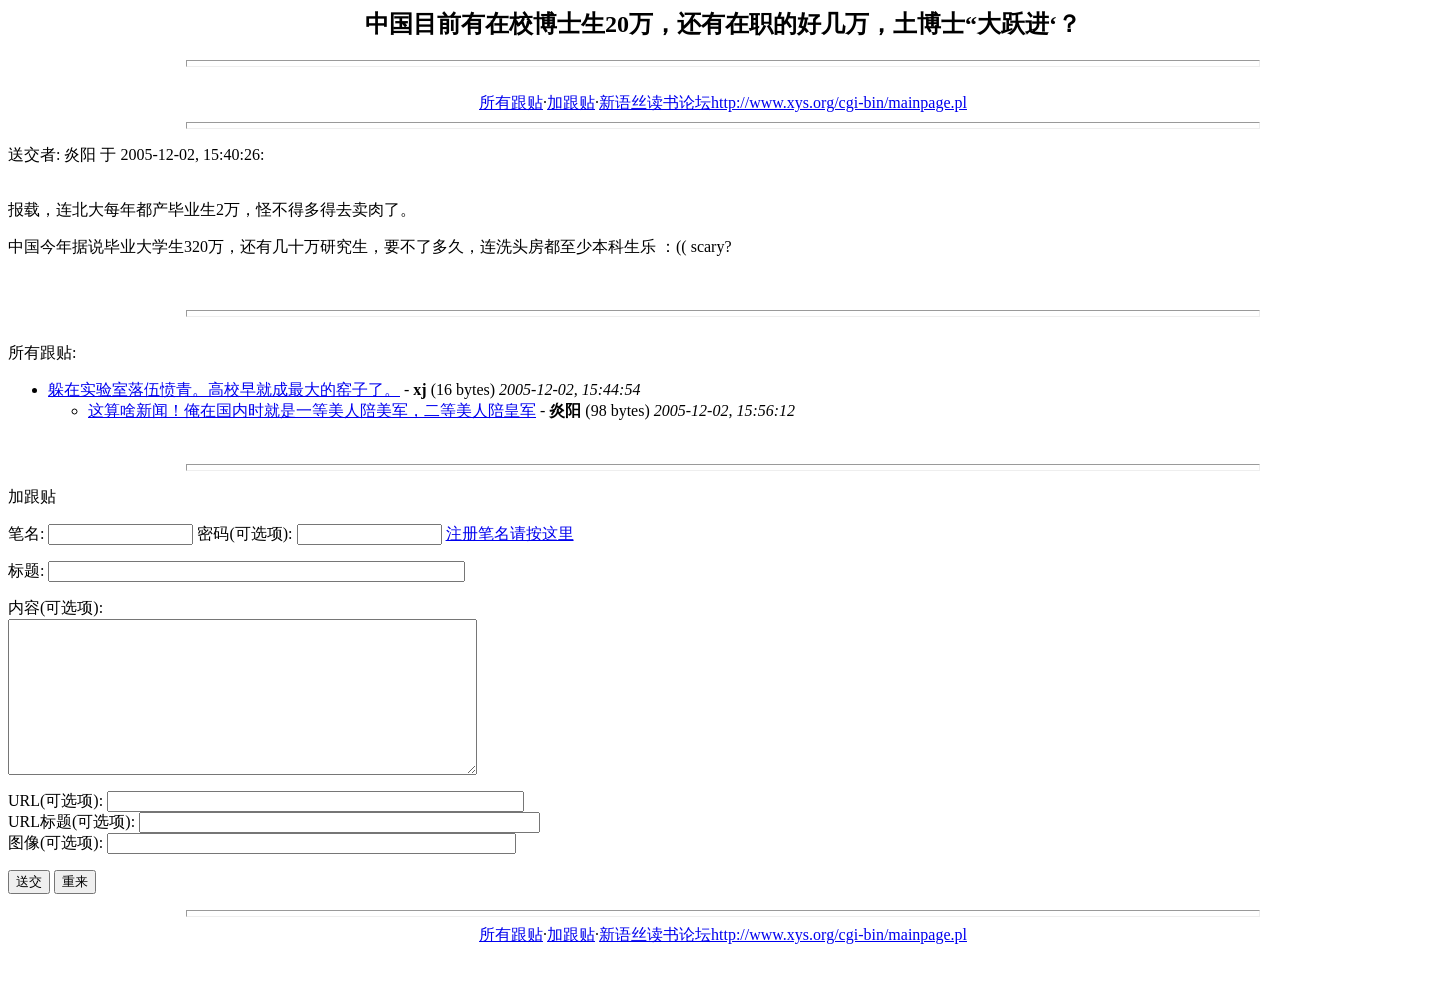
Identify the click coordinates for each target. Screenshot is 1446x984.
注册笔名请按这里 (510, 533)
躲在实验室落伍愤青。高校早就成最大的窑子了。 (224, 389)
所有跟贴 (511, 102)
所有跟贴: (42, 352)
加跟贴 (571, 102)
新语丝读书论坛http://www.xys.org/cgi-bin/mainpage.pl (783, 102)
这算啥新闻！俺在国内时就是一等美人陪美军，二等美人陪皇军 (312, 410)
